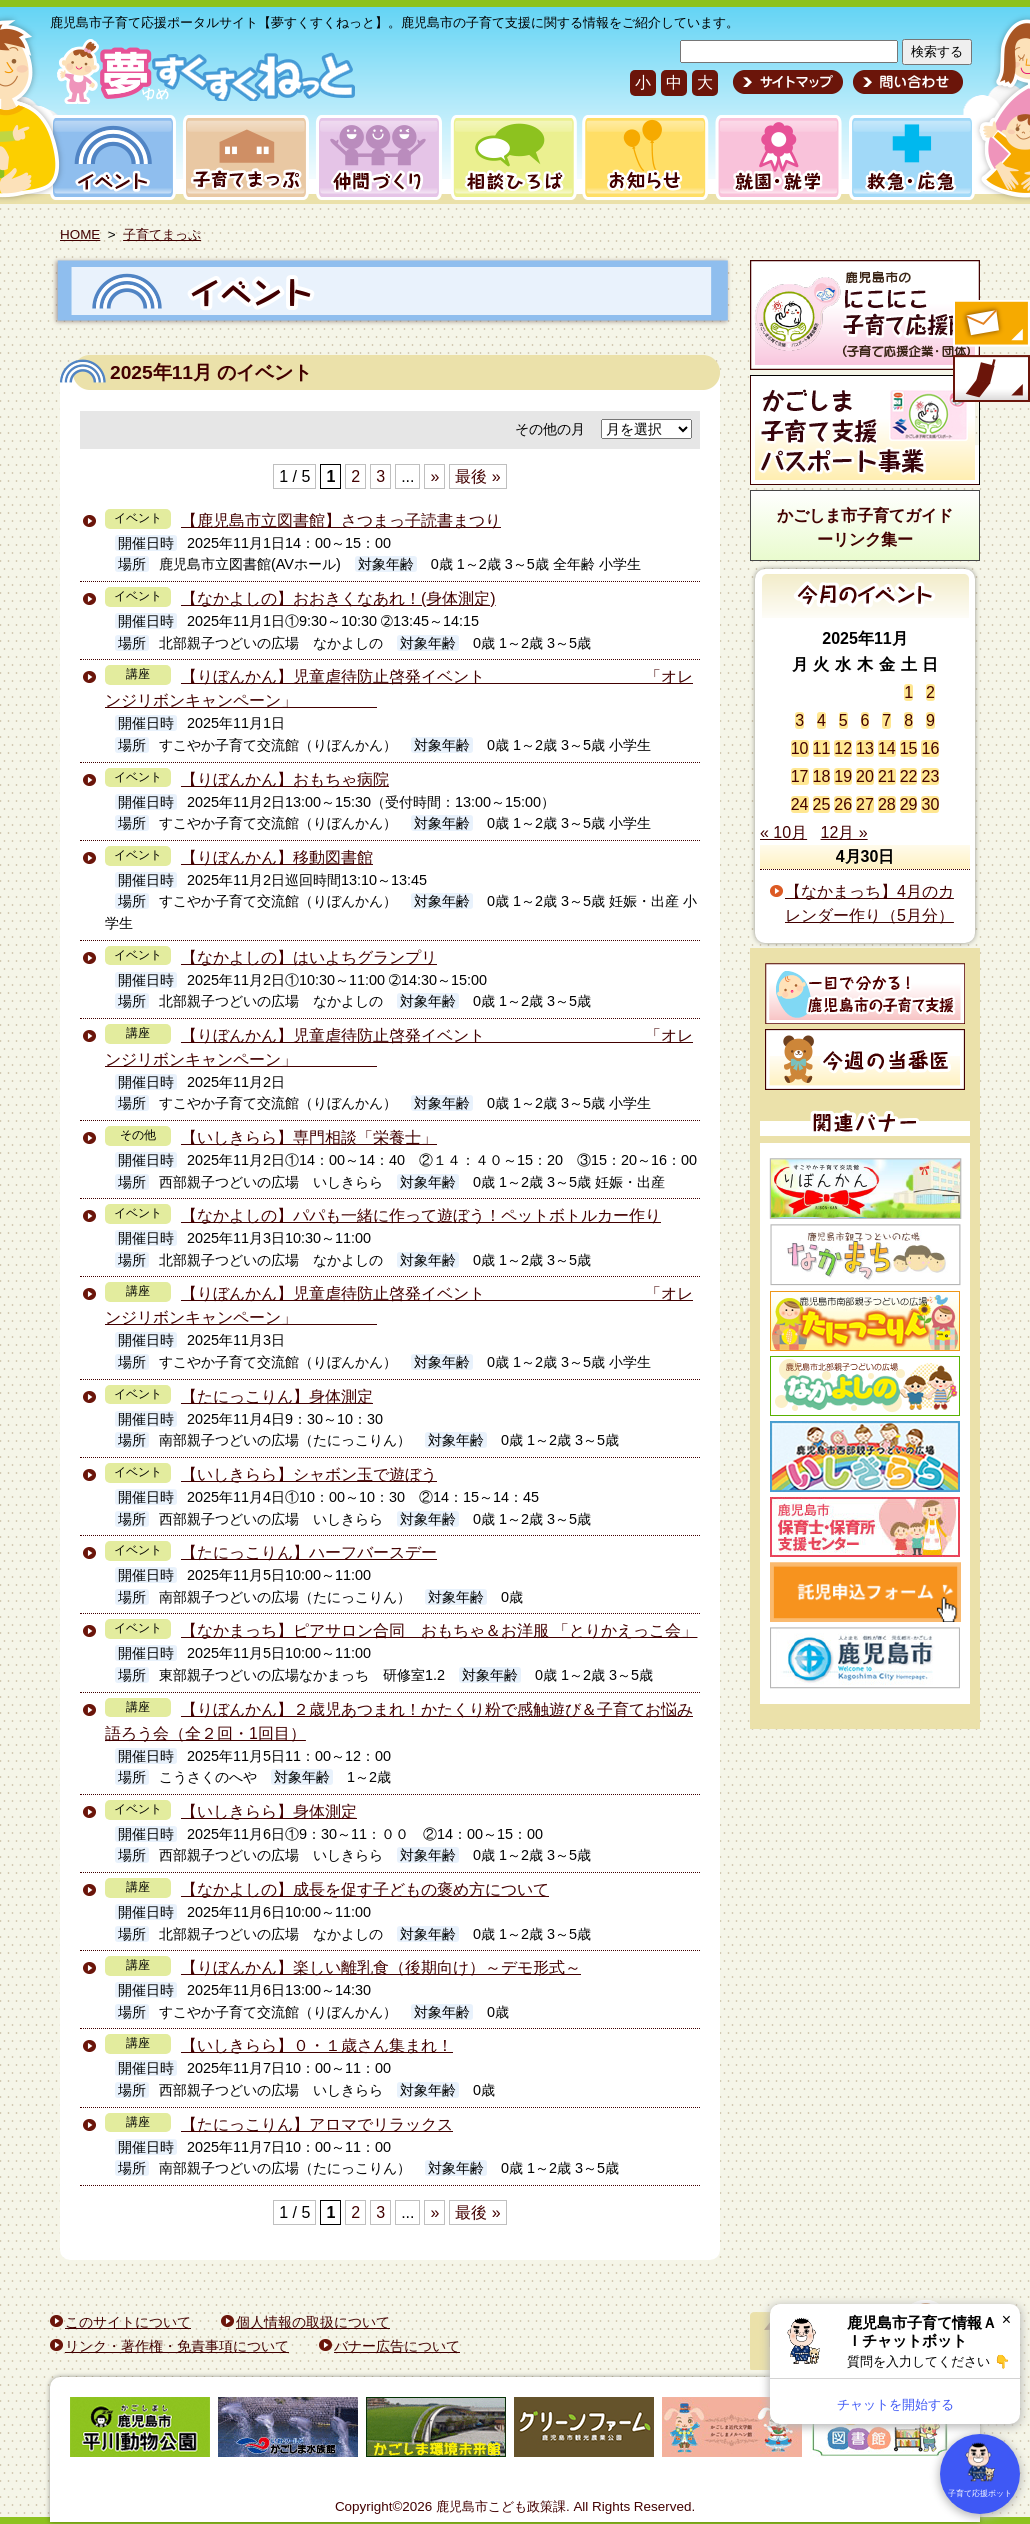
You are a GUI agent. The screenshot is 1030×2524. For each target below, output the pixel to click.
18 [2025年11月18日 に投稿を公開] (822, 776)
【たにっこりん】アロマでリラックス (317, 2124)
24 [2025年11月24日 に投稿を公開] (800, 804)
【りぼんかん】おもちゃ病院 (285, 779)
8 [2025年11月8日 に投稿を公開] (908, 720)
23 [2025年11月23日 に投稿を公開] (930, 776)
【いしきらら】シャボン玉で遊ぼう (309, 1474)
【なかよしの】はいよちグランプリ (309, 957)
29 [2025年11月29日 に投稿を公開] (909, 804)
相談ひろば (511, 157)
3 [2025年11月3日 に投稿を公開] (799, 720)
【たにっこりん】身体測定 (277, 1396)
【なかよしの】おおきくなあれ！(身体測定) (338, 598)
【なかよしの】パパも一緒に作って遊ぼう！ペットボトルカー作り (421, 1215)
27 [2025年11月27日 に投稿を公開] (865, 804)
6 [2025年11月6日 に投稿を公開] (865, 720)
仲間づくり (378, 157)
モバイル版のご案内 (990, 380)
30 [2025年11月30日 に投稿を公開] (930, 804)
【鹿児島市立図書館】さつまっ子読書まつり (341, 520)
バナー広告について (397, 2346)
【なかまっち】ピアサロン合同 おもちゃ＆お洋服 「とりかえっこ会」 (439, 1630)
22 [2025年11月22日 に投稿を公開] (909, 776)
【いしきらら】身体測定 (269, 1811)
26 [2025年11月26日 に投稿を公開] (843, 804)
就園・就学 (772, 157)
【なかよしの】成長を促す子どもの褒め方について (365, 1889)
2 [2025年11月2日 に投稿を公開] (930, 692)
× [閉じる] (1006, 2319)
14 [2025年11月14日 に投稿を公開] (887, 748)
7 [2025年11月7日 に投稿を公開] (886, 720)
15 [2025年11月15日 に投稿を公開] (909, 748)
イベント (110, 157)
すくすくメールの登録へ (990, 325)
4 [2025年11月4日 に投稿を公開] (821, 720)
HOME (80, 234)
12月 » (844, 832)
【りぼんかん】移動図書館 (277, 857)
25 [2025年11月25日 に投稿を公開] (822, 804)
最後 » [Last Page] (477, 476)
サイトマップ (788, 82)
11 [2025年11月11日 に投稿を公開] (822, 748)
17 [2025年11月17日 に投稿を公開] (800, 776)
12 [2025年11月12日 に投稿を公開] (843, 748)
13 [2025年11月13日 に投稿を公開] (865, 748)
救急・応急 (910, 157)
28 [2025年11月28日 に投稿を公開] (887, 804)
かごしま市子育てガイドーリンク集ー (865, 527)
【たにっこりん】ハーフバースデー (309, 1552)
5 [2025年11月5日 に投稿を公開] (843, 720)
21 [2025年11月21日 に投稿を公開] (887, 776)
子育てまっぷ (242, 157)
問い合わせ (905, 82)
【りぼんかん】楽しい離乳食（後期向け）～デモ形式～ (381, 1967)
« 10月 (783, 832)
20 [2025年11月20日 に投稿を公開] (865, 776)
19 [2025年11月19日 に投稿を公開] (843, 776)
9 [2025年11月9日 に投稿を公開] (930, 720)
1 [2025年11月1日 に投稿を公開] (908, 692)
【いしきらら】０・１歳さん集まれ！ (317, 2045)
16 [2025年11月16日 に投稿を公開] (930, 748)
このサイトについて (128, 2322)
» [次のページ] (434, 476)
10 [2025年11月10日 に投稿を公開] (800, 748)
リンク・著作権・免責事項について (177, 2346)
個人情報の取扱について (313, 2322)
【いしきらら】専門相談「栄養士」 (309, 1137)
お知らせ (641, 157)
